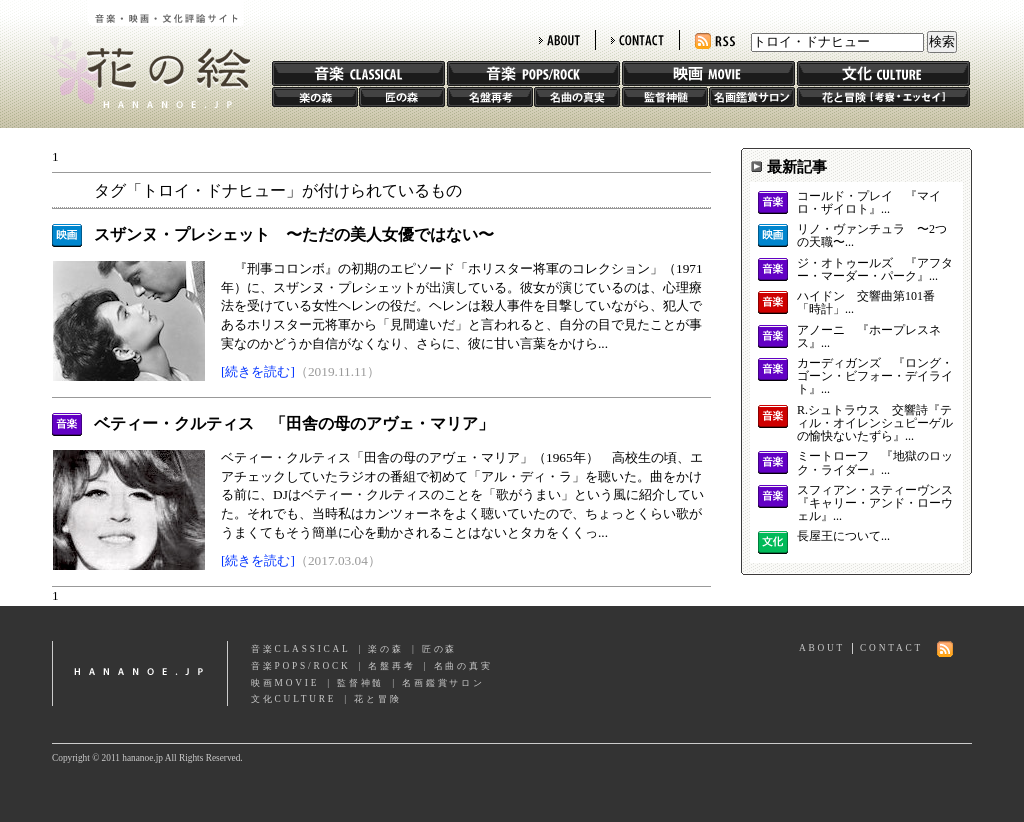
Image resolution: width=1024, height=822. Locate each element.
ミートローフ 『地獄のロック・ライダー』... (875, 463)
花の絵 (141, 54)
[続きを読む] (258, 371)
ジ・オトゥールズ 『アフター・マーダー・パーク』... (875, 270)
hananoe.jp (140, 673)
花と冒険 (883, 97)
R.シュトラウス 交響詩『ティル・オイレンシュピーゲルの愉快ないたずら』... (875, 423)
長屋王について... (843, 536)
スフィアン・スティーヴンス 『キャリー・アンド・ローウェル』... (875, 503)
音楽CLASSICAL (301, 649)
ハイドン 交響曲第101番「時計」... (866, 303)
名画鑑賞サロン (752, 97)
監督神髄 (665, 97)
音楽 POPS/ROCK (533, 73)
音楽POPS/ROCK (301, 666)
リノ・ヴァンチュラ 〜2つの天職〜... (872, 236)
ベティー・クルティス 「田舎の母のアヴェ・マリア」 (294, 423)
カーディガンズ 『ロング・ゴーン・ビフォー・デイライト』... (875, 376)
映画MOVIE (285, 683)
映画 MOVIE (708, 73)
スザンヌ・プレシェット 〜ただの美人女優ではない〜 (294, 234)
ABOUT (559, 40)
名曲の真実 (577, 97)
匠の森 (402, 97)
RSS (715, 41)
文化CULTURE (293, 699)
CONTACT (637, 40)
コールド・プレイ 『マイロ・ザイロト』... (869, 203)
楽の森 (315, 97)
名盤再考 (490, 97)
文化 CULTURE (883, 73)
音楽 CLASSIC (358, 73)
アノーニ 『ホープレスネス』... (869, 337)
